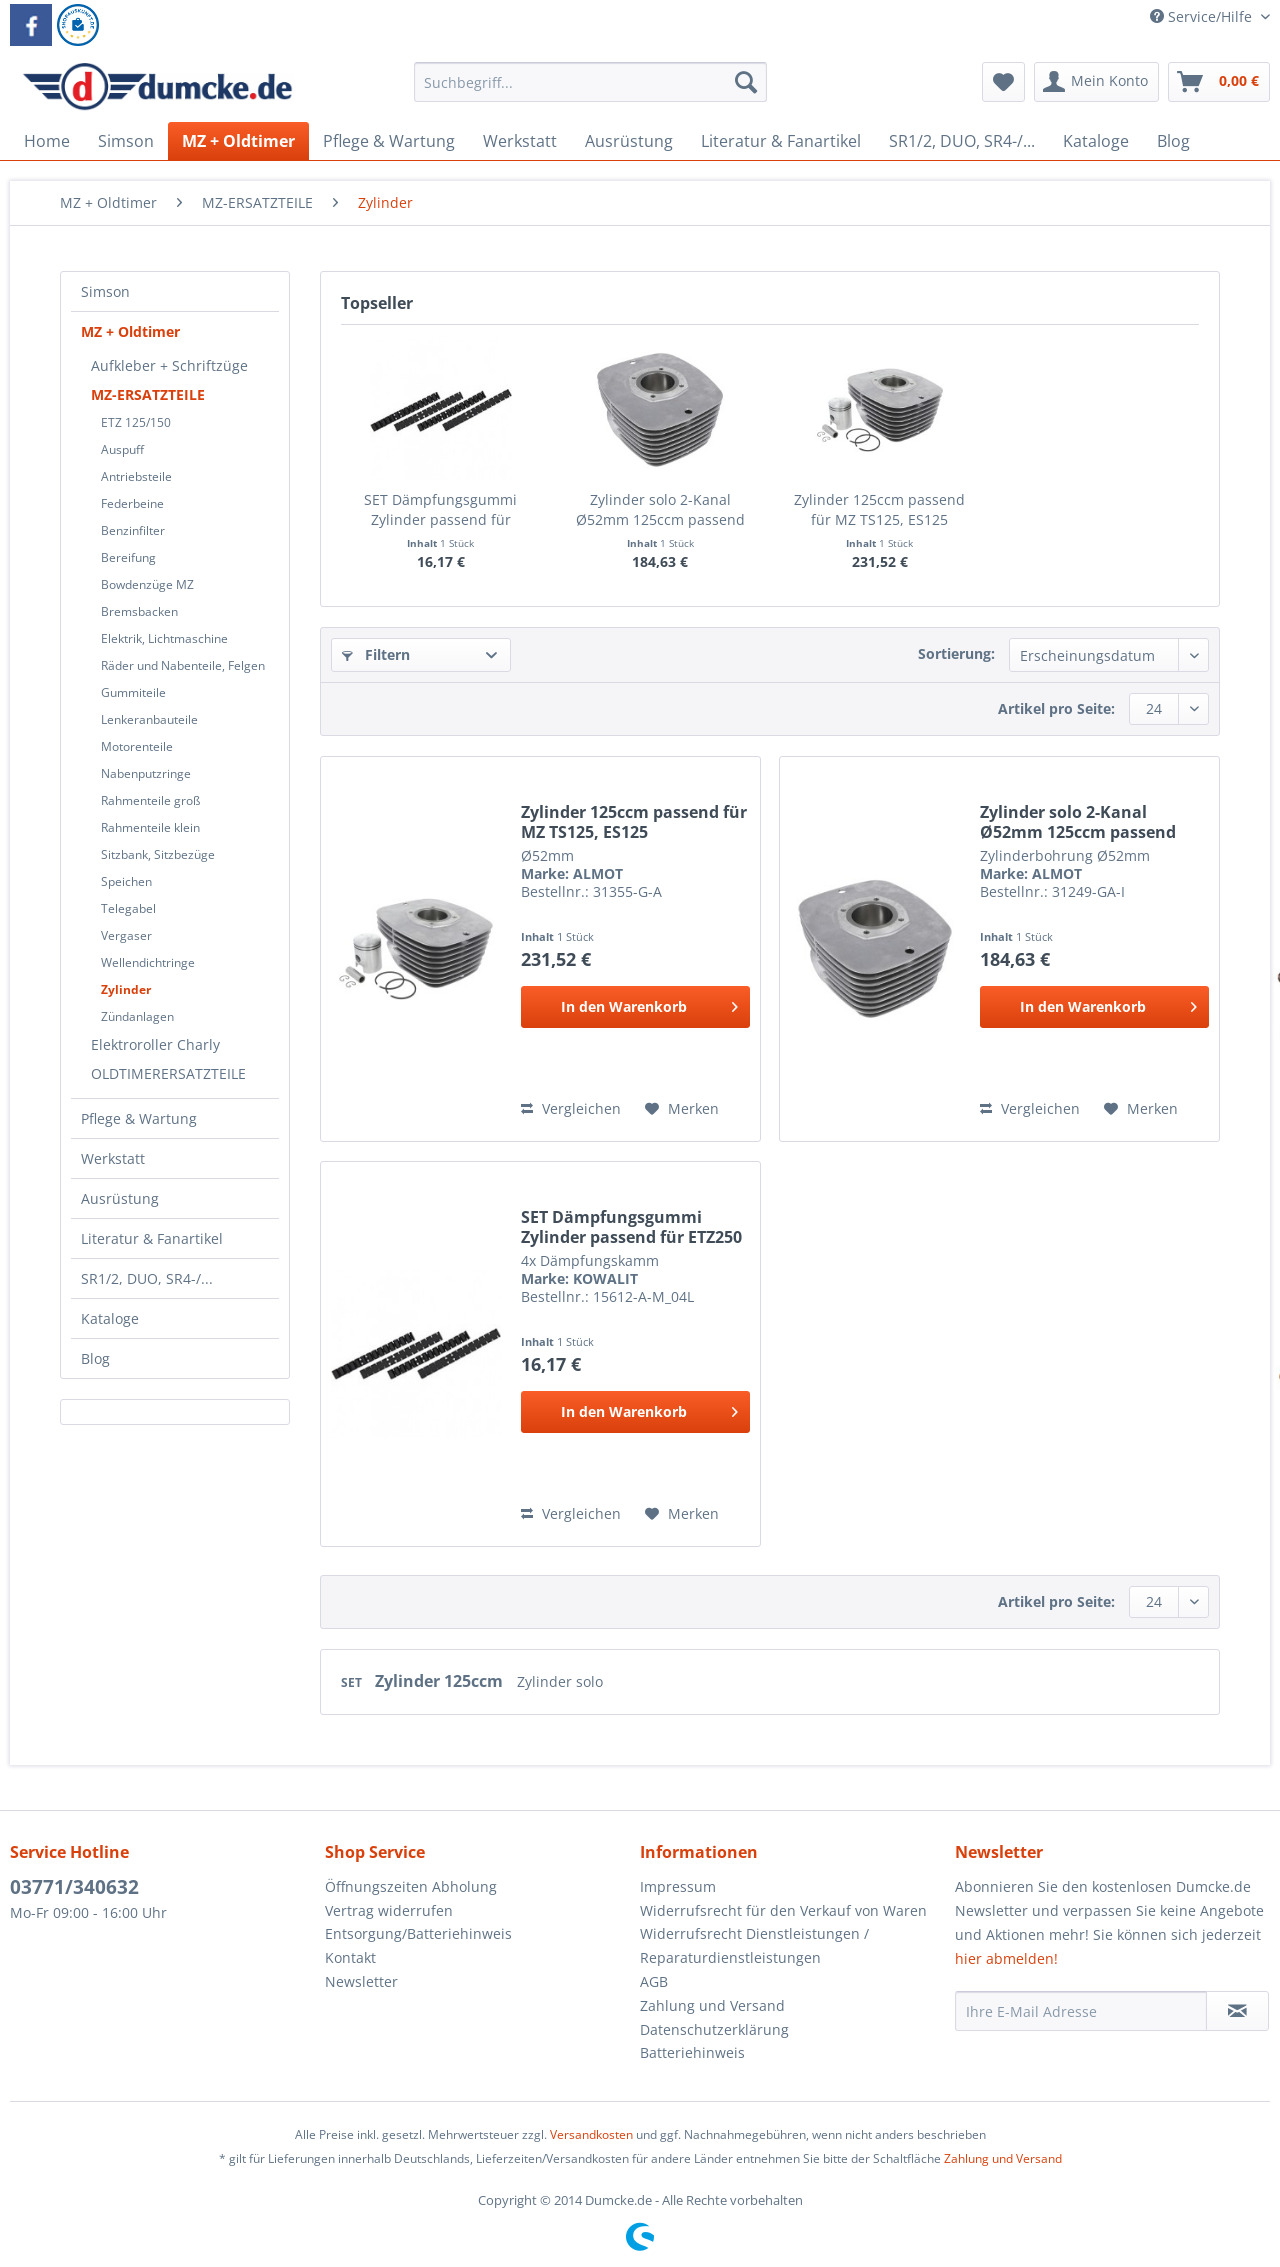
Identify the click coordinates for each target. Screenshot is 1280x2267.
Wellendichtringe (148, 962)
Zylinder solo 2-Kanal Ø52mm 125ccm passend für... (660, 510)
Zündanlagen (137, 1016)
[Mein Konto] (1096, 82)
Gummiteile (133, 692)
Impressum (678, 1886)
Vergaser (126, 935)
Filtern (376, 654)
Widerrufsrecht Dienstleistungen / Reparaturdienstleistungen (754, 1945)
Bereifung (128, 557)
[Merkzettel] (1003, 82)
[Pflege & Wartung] (389, 141)
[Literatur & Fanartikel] (781, 141)
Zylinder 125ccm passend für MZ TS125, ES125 (879, 509)
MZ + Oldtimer (130, 331)
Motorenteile (137, 746)
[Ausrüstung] (629, 141)
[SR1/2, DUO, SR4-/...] (962, 141)
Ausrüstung (120, 1198)
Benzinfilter (133, 530)
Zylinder (126, 989)
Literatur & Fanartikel (152, 1238)
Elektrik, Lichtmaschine (164, 638)
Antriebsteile (136, 476)
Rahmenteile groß (150, 800)
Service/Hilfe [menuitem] (1203, 16)
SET (353, 1682)
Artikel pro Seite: (1056, 708)
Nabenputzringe (146, 773)
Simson (105, 291)
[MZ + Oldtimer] (238, 141)
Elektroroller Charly (155, 1044)
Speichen (126, 881)
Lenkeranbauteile (149, 719)
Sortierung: (956, 653)
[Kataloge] (1096, 141)
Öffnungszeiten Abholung (411, 1886)
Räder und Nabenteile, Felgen (183, 665)
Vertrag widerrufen (389, 1910)
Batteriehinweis (692, 2052)
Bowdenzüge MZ (147, 584)
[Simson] (126, 141)
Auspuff (122, 449)
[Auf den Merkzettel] (682, 1109)
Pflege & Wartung (139, 1118)
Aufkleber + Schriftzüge (169, 365)
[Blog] (1173, 141)
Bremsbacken (139, 611)
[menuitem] (590, 91)
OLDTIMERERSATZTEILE (168, 1073)
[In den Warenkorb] (635, 1007)
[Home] (47, 141)
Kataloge (110, 1318)
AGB (654, 1981)
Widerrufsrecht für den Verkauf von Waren (783, 1910)
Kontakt (350, 1957)
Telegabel (128, 908)
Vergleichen (571, 1108)
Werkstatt (113, 1158)
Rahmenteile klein (150, 827)
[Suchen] (746, 82)
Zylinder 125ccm (441, 1681)
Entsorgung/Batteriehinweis (418, 1933)
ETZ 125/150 (136, 422)
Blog (95, 1358)
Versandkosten (591, 2134)
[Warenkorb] (1219, 82)
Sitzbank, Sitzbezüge (158, 854)
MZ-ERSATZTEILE (148, 394)
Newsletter (361, 1981)
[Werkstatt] (520, 141)
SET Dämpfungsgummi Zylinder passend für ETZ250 (440, 510)
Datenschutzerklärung (714, 2029)
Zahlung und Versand (712, 2005)
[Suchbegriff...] (590, 82)
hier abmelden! (1006, 1958)
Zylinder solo (560, 1681)
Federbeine (132, 503)
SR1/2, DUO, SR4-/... (147, 1278)
